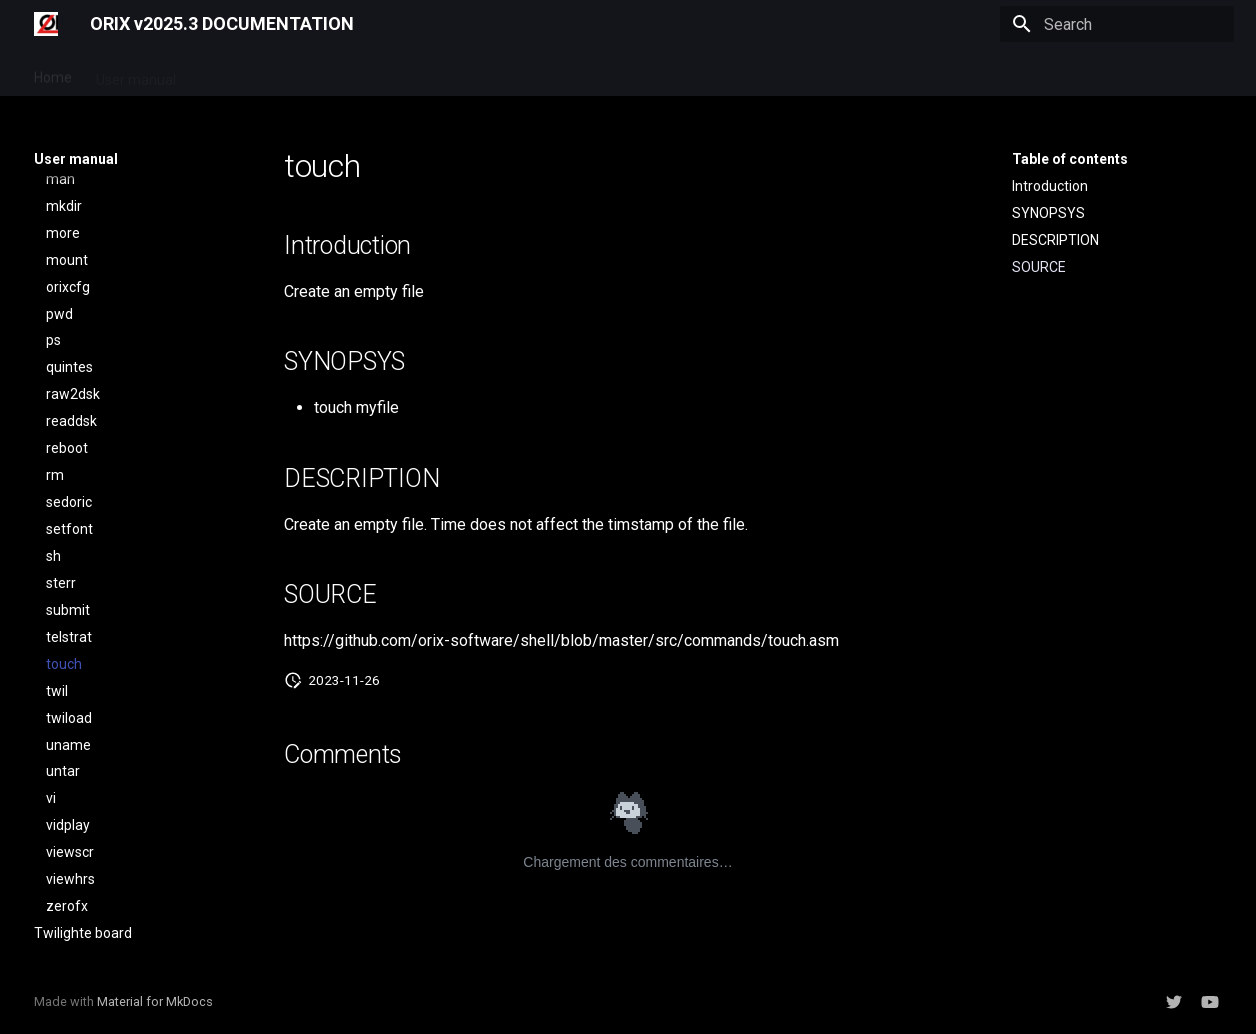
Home (53, 73)
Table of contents (1070, 159)
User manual (136, 73)
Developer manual (257, 73)
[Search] (1117, 24)
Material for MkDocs (155, 1001)
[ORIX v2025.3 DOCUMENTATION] (46, 24)
